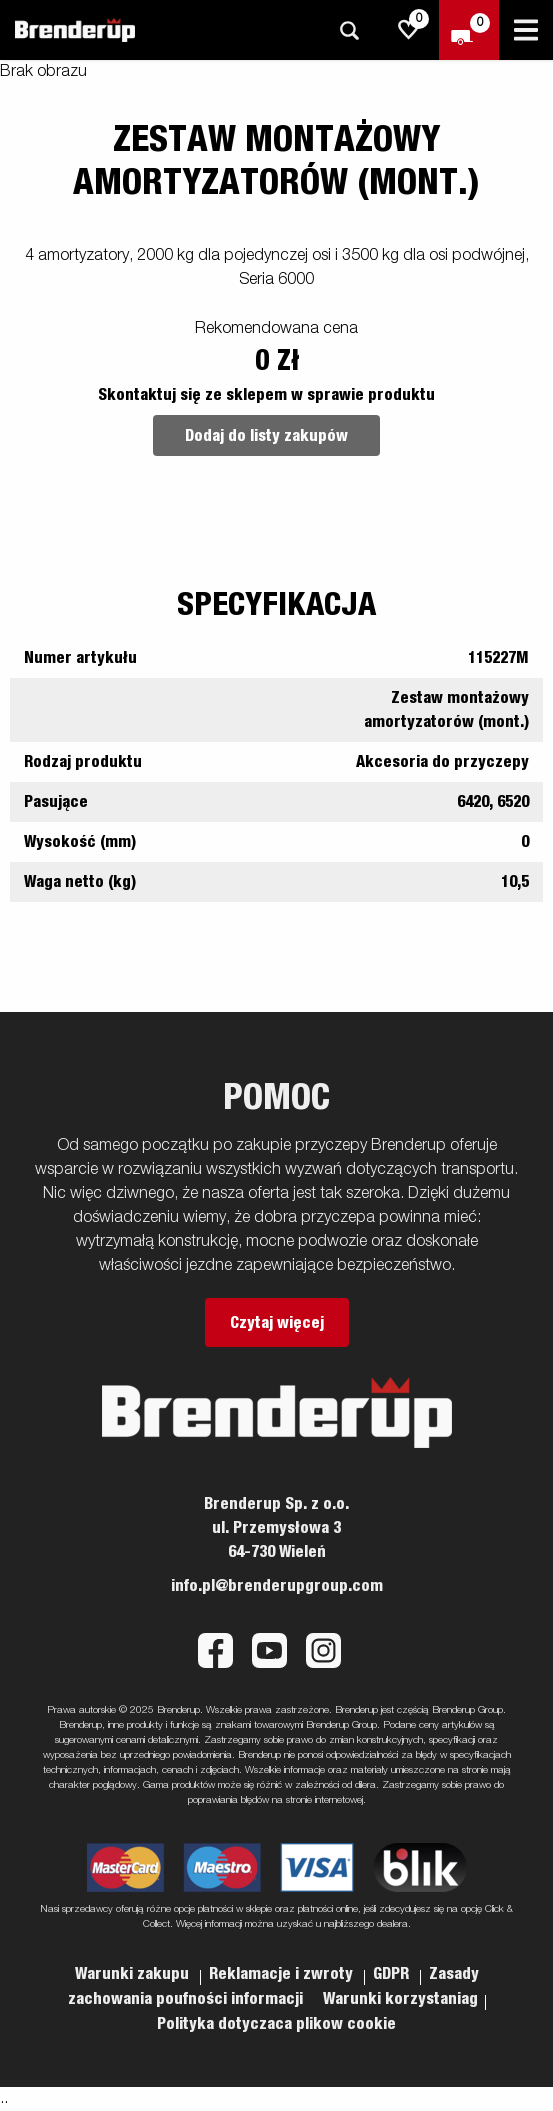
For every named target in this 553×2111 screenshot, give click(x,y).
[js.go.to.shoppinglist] (409, 30)
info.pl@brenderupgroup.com (277, 1586)
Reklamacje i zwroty (283, 1974)
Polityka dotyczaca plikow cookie (276, 2024)
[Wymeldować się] (469, 30)
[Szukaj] (349, 30)
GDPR (393, 1974)
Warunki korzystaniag (400, 1999)
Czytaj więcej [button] (277, 1323)
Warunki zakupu (134, 1974)
